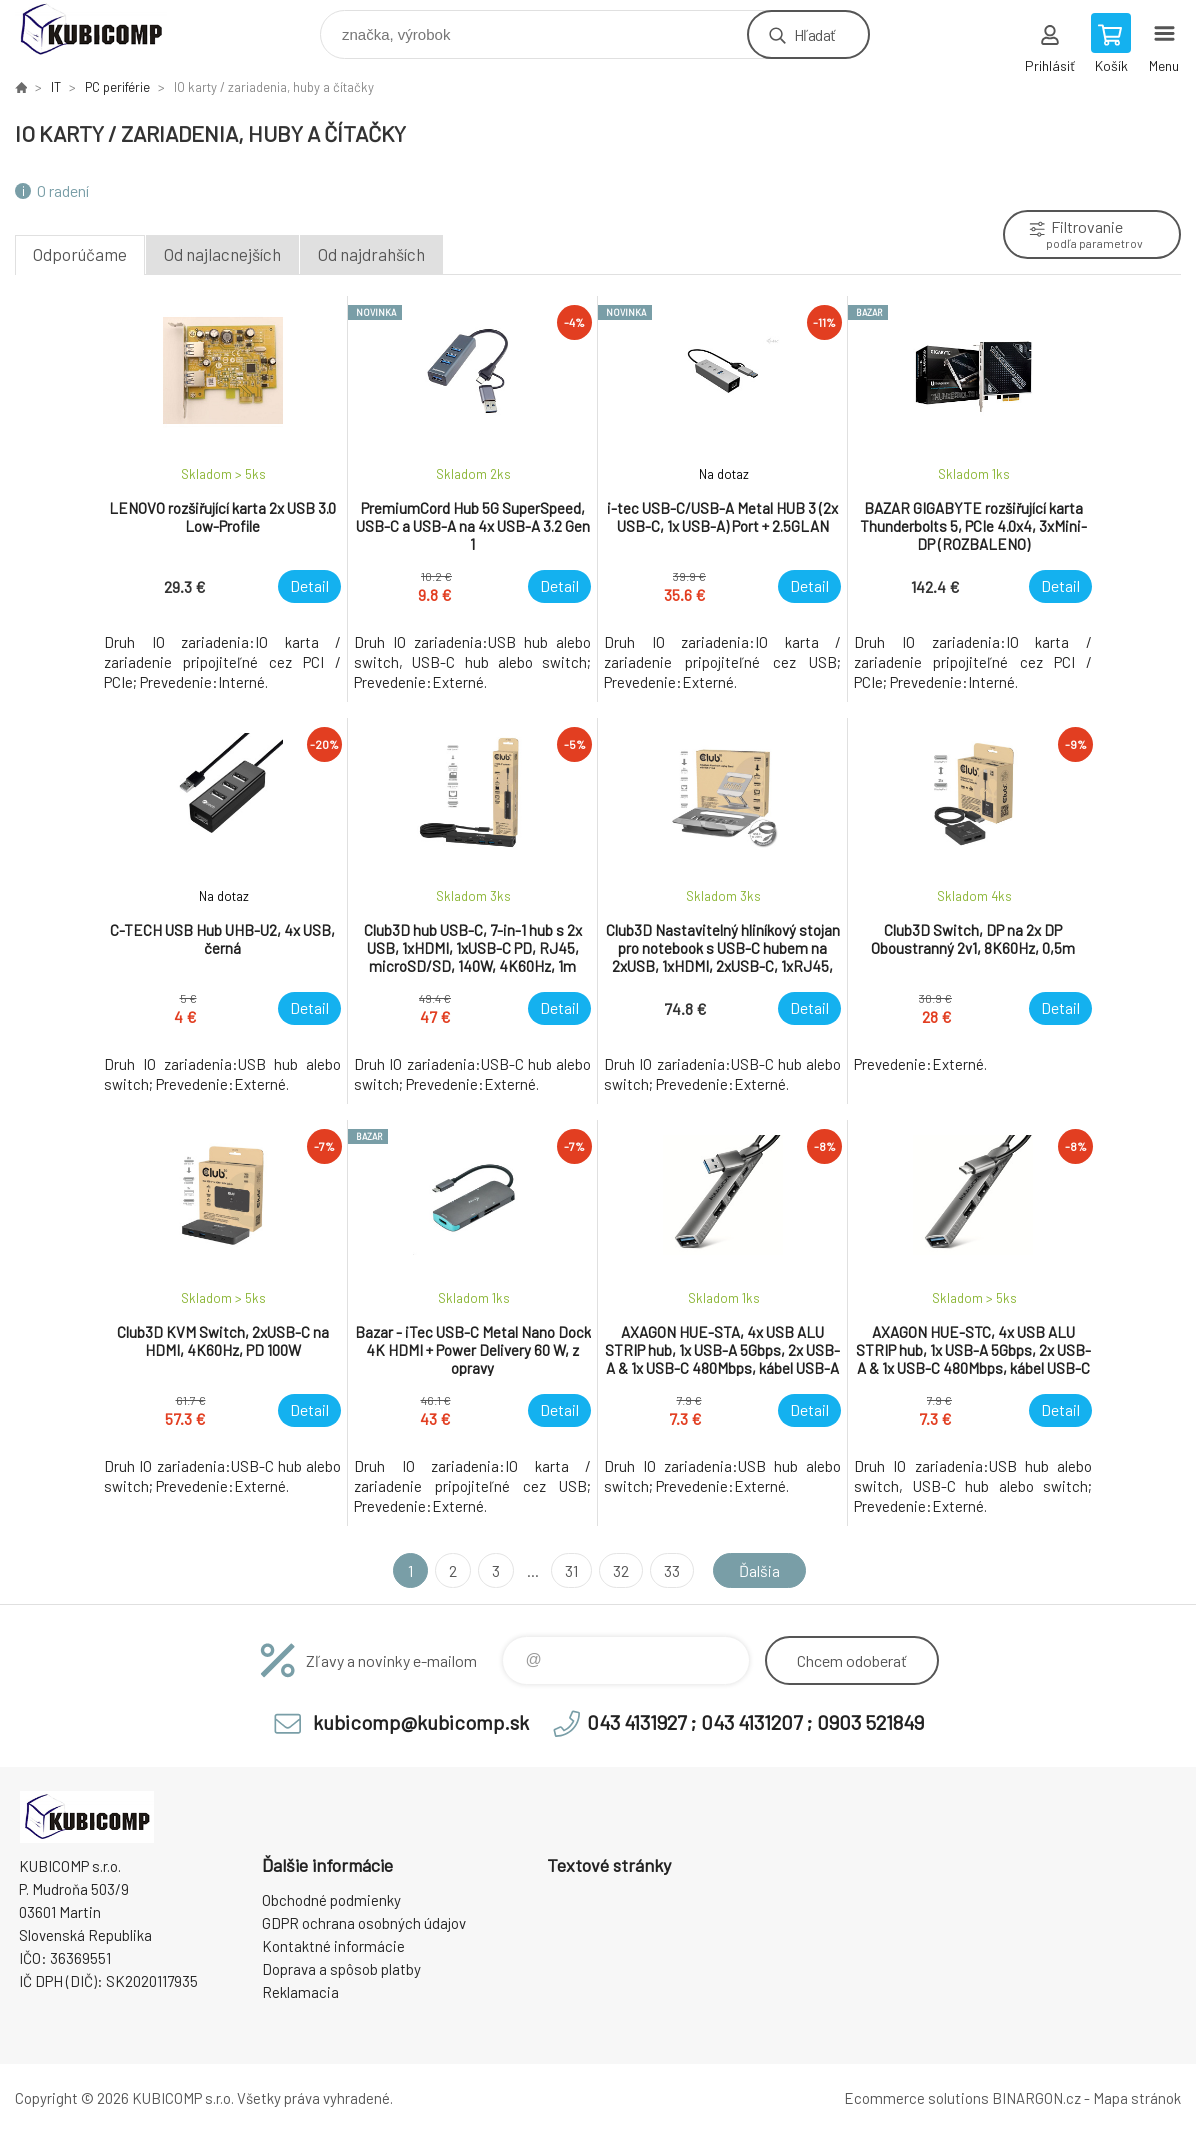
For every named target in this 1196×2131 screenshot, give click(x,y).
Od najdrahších (371, 254)
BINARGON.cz (1036, 2098)
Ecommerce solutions (916, 2098)
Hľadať (814, 34)
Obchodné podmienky (331, 1900)
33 (672, 1570)
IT (56, 87)
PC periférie (117, 87)
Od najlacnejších (222, 254)
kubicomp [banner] (103, 29)
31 (571, 1570)
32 (621, 1570)
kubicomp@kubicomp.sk (421, 1722)
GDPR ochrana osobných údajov (364, 1923)
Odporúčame (80, 254)
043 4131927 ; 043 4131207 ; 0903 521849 (755, 1722)
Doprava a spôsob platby (341, 1969)
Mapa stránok (1137, 2098)
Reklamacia (300, 1992)
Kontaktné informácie (333, 1946)
